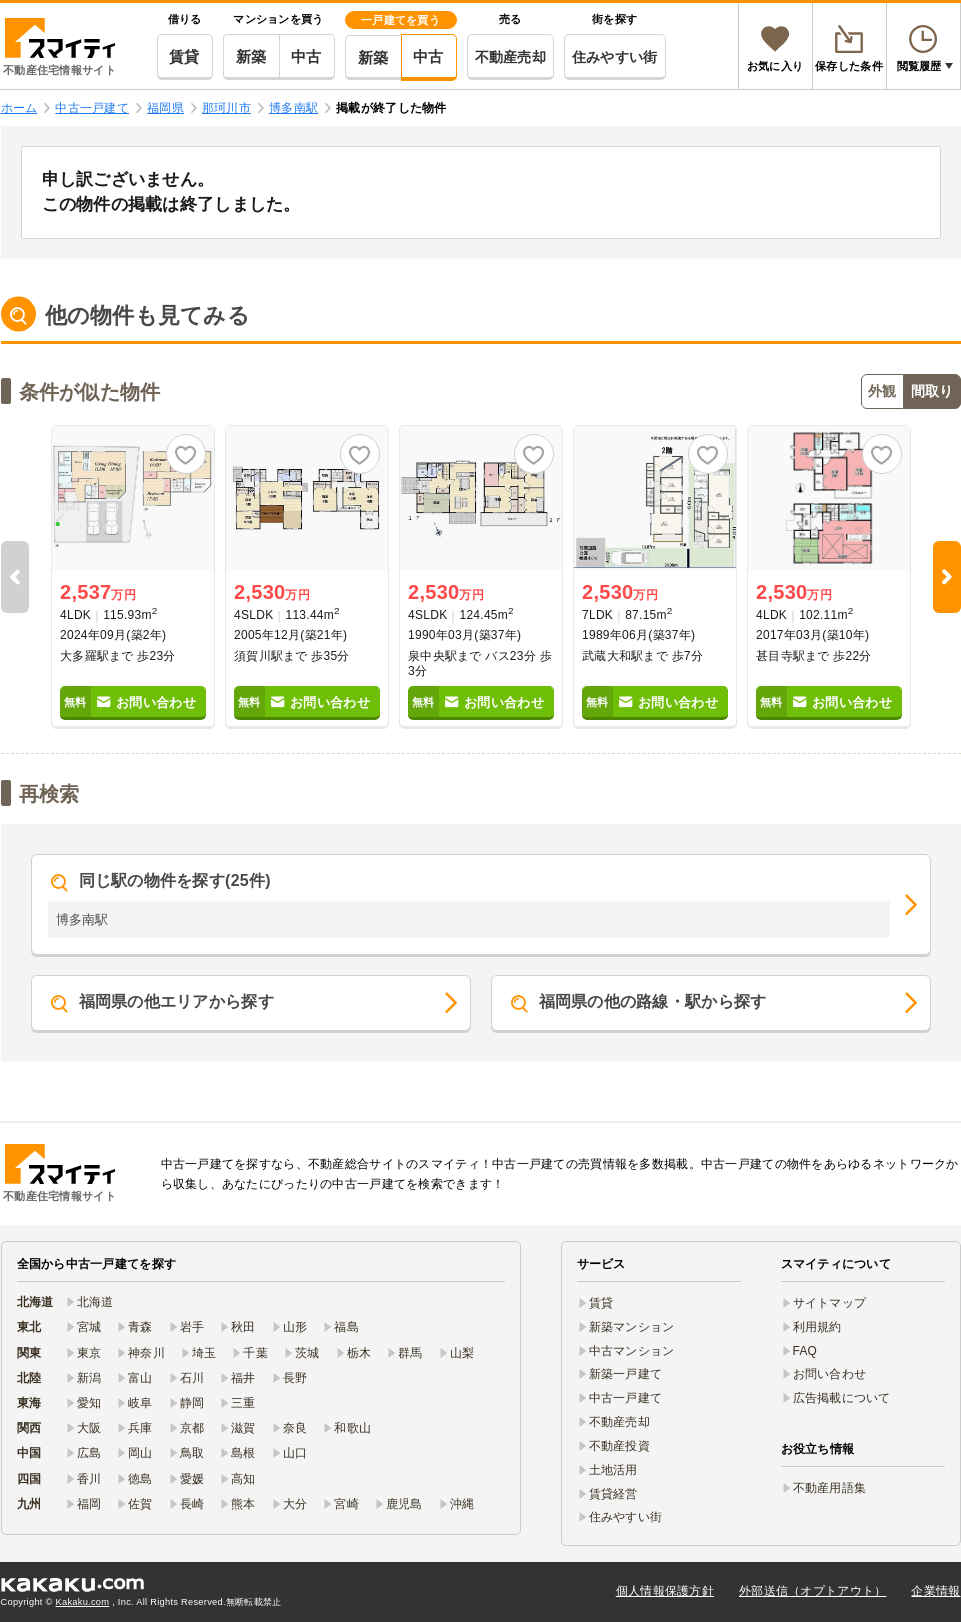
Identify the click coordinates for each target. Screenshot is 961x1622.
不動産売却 (510, 57)
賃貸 (184, 56)
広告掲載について (842, 1398)
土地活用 (613, 1470)
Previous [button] (15, 577)
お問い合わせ (830, 1374)
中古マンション (632, 1351)
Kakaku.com (83, 1602)
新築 (251, 56)
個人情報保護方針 (665, 1591)
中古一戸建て (626, 1398)
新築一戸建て (626, 1374)
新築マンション (632, 1327)
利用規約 (817, 1327)
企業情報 (935, 1591)
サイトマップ (830, 1303)
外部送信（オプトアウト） (812, 1591)
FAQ (805, 1351)
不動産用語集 (830, 1488)
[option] (133, 577)
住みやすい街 (615, 57)
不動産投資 (619, 1446)
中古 (306, 56)
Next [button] (947, 577)
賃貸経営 (613, 1494)
